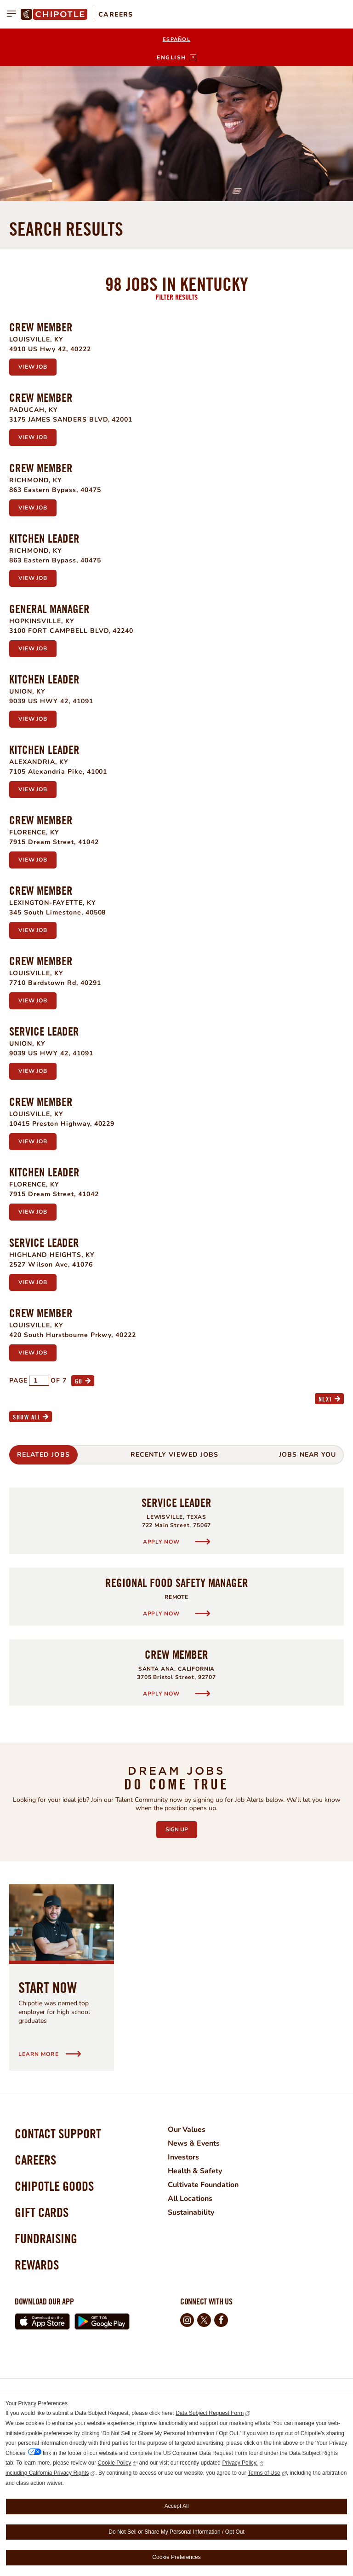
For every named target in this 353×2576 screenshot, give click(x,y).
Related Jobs (43, 1454)
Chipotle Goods (54, 2186)
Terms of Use (264, 2473)
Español (176, 39)
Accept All (177, 2506)
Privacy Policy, (239, 2463)
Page (18, 1381)
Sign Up (181, 1827)
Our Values (186, 2129)
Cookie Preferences (176, 2557)
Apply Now (162, 1542)
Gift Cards (41, 2212)
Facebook (221, 2320)
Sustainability (191, 2212)
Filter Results (177, 297)
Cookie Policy (114, 2463)
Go (79, 1381)
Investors (183, 2157)
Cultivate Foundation (203, 2185)
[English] (176, 57)
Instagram (187, 2320)
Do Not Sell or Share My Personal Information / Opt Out (176, 2532)
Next (325, 1399)
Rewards (37, 2265)
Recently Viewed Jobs (174, 1454)
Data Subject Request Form (210, 2413)
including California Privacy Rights (47, 2473)
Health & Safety (195, 2171)
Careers (115, 14)
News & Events (194, 2143)
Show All (26, 1417)
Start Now (47, 1987)
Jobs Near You (307, 1454)
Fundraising (46, 2238)
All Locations (190, 2199)
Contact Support (58, 2133)
